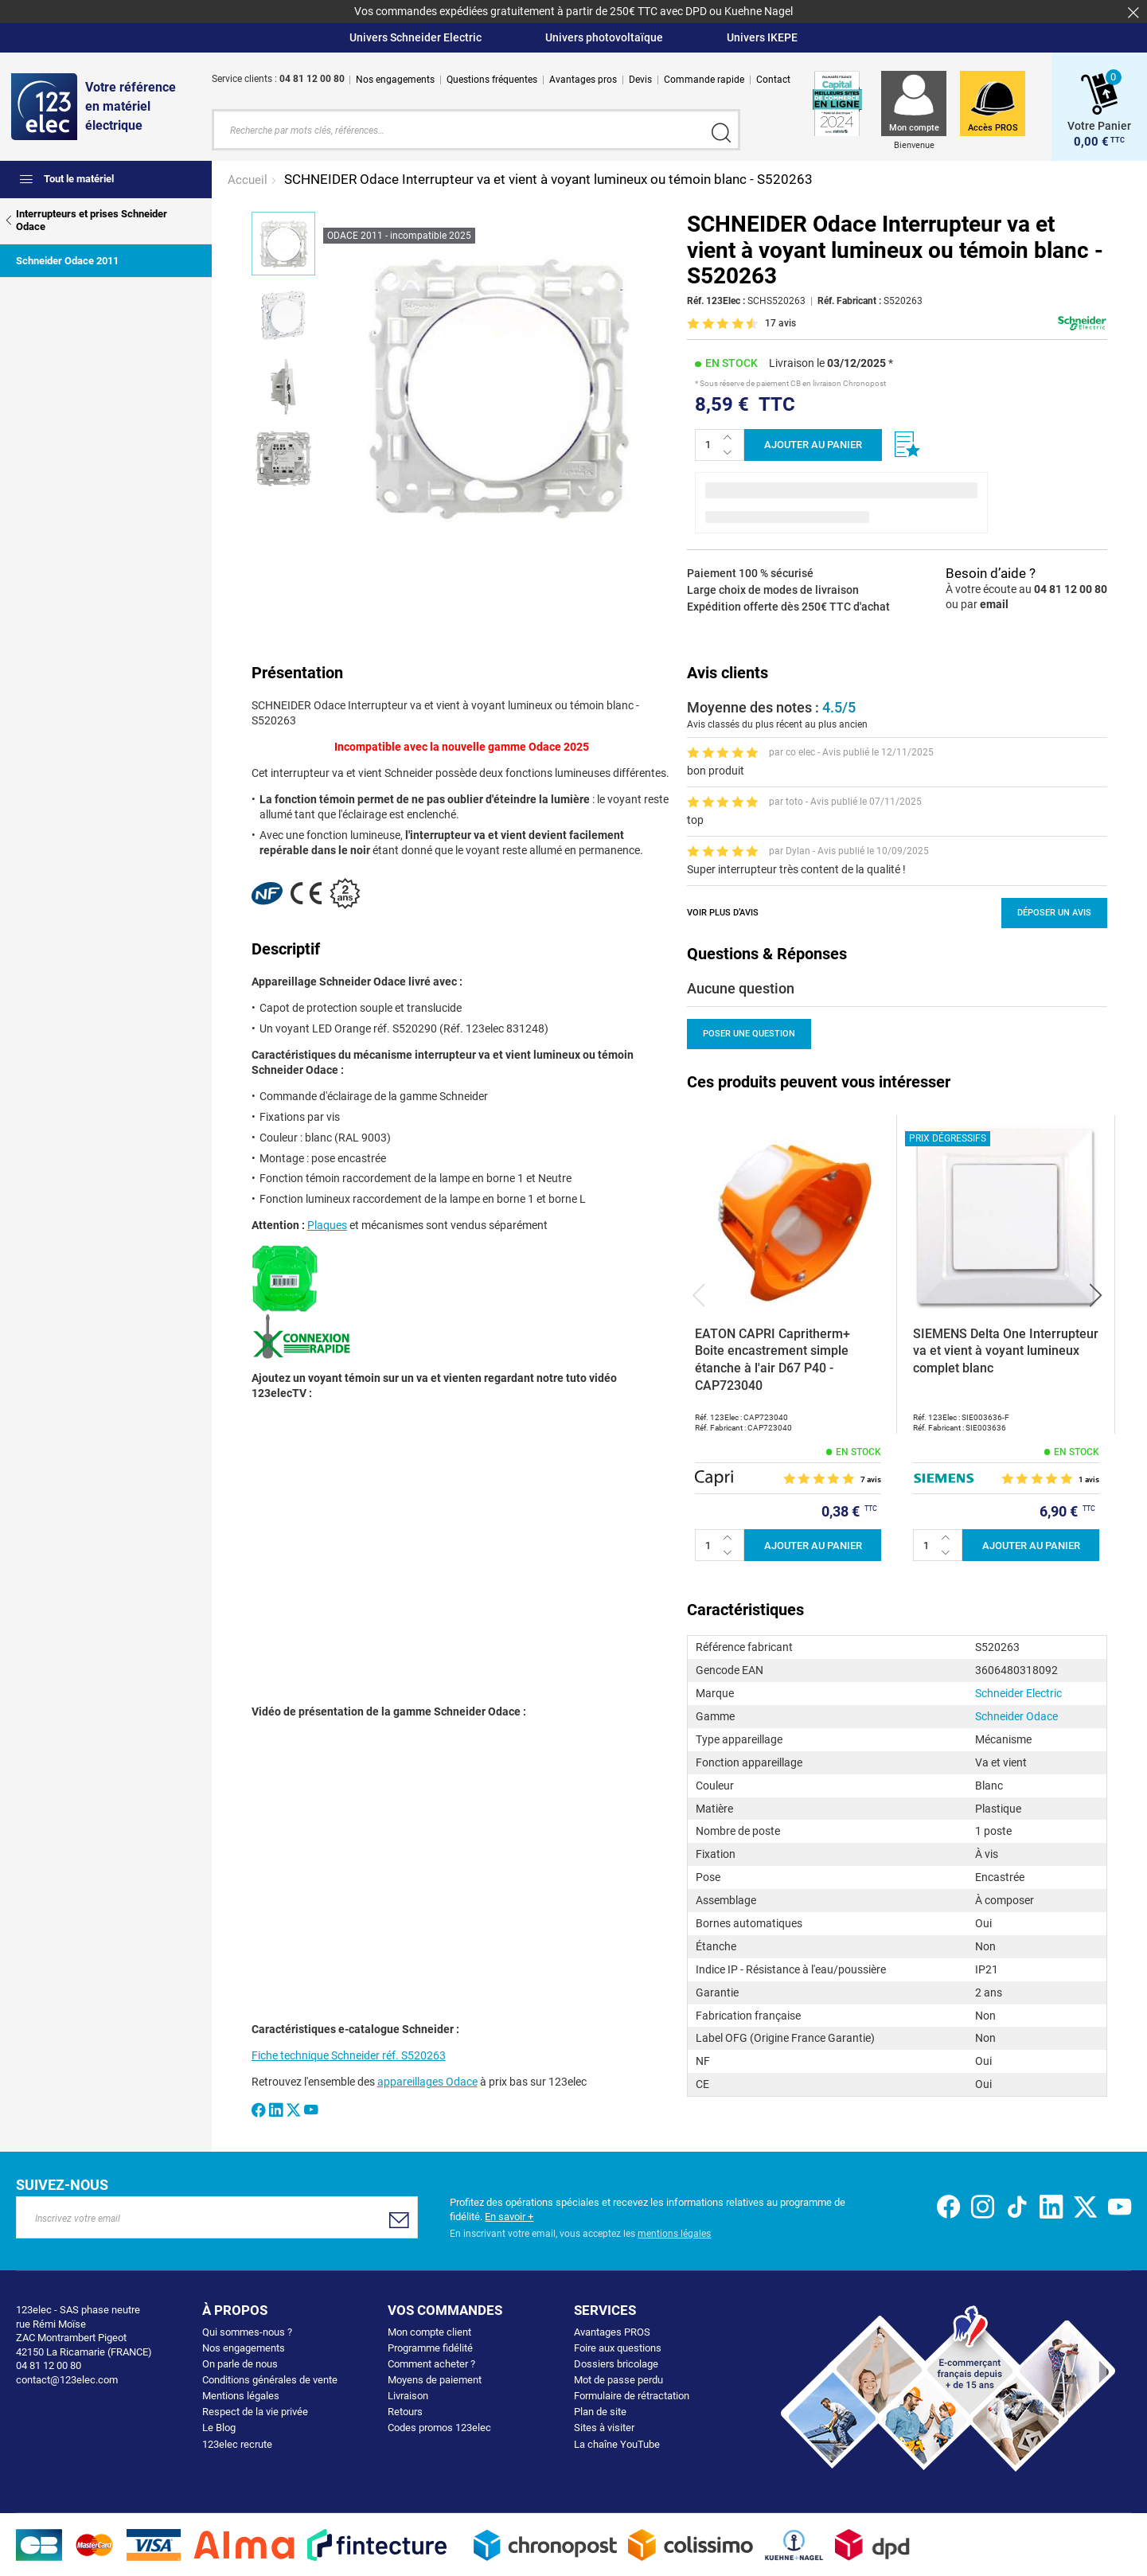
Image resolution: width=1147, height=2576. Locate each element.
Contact (773, 79)
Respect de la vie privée (255, 2411)
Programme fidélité (430, 2347)
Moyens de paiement (435, 2379)
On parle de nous (240, 2363)
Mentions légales (240, 2395)
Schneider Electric (1018, 1691)
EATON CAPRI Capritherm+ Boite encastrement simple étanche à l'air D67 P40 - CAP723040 (772, 1358)
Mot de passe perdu (618, 2379)
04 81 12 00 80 (1070, 588)
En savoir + (509, 2215)
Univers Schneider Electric (415, 37)
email (994, 603)
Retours (405, 2411)
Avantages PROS (612, 2331)
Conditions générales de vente (269, 2379)
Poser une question (749, 1033)
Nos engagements (395, 79)
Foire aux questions (617, 2347)
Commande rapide (704, 79)
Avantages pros (583, 79)
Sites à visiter (604, 2427)
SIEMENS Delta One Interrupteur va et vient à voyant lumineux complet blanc (1005, 1349)
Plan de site (600, 2411)
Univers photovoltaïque (604, 37)
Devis (640, 79)
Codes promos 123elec (439, 2427)
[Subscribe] (398, 2218)
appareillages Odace (427, 2080)
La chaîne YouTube (617, 2443)
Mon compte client (429, 2331)
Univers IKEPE (762, 37)
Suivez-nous (62, 2184)
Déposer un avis (1054, 911)
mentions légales (674, 2232)
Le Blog (219, 2427)
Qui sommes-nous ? (247, 2331)
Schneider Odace (1016, 1714)
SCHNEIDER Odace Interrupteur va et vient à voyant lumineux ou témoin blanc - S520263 (548, 177)
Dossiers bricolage (616, 2363)
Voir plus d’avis (723, 911)
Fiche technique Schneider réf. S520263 (349, 2054)
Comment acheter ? (431, 2363)
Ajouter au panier (813, 444)
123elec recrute (237, 2443)
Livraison (408, 2395)
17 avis (780, 321)
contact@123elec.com (67, 2378)
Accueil (249, 178)
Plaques (327, 1224)
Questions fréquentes (492, 79)
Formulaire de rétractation (631, 2395)
